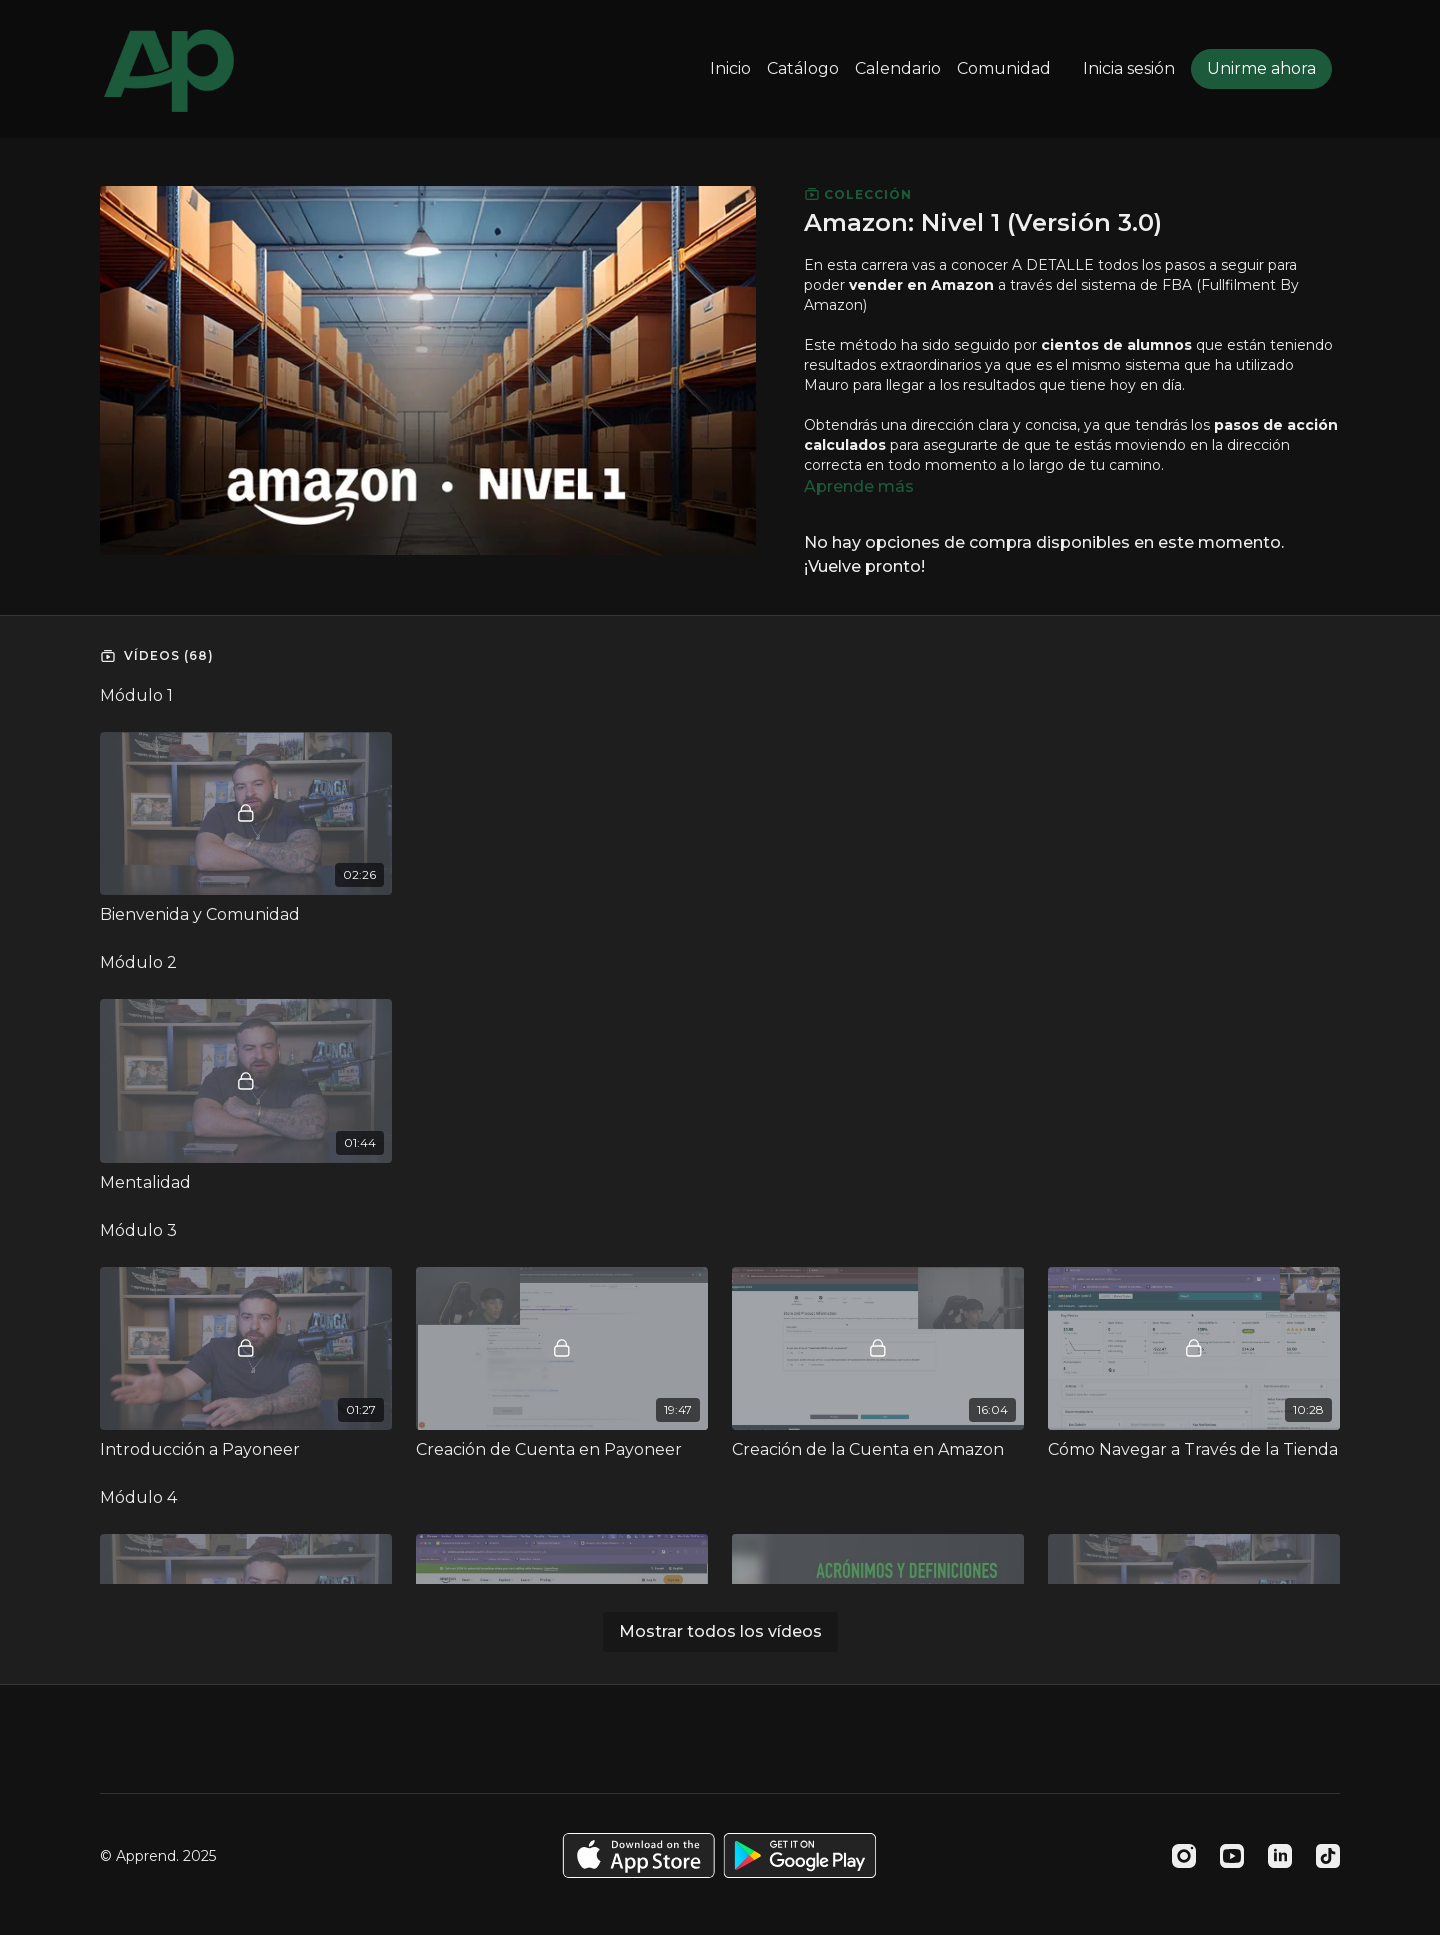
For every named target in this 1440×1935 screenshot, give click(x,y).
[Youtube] (1232, 1856)
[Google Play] (800, 1855)
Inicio (730, 68)
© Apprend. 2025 (158, 1856)
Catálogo (803, 68)
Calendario (898, 68)
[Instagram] (1184, 1856)
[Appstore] (638, 1855)
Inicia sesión (1129, 68)
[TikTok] (1328, 1856)
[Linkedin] (1280, 1856)
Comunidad (1004, 68)
